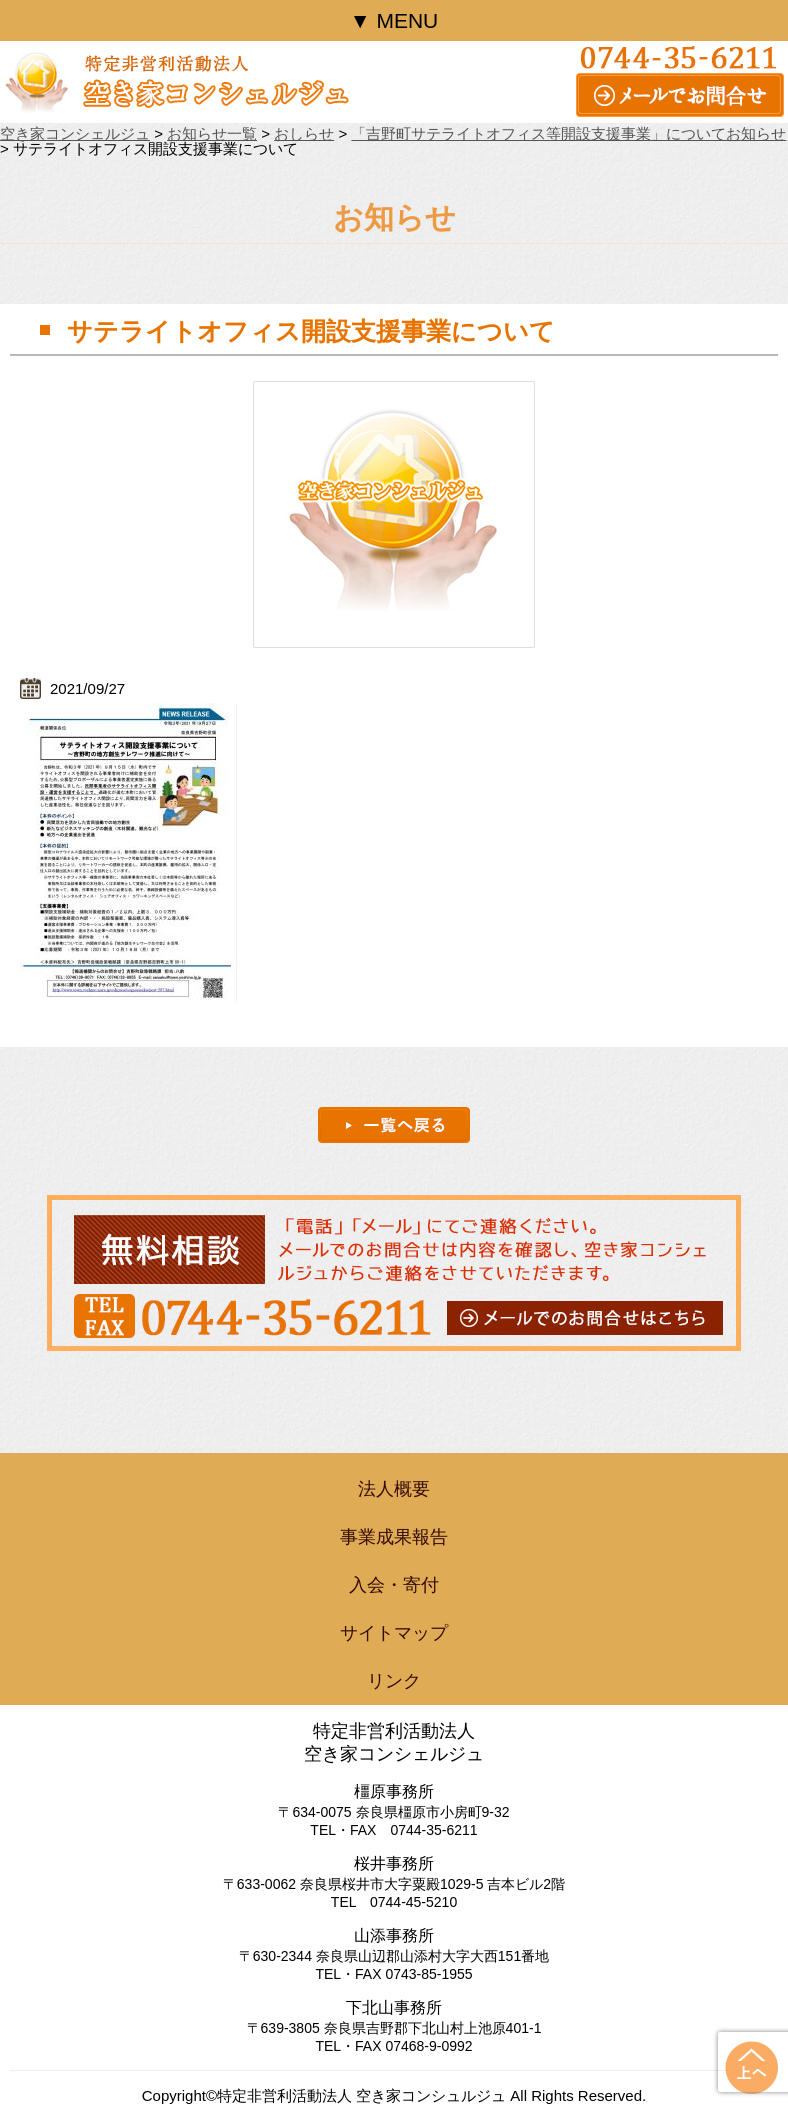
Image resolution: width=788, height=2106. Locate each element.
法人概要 (394, 1489)
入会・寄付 (394, 1585)
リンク (394, 1681)
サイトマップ (394, 1633)
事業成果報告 (394, 1537)
